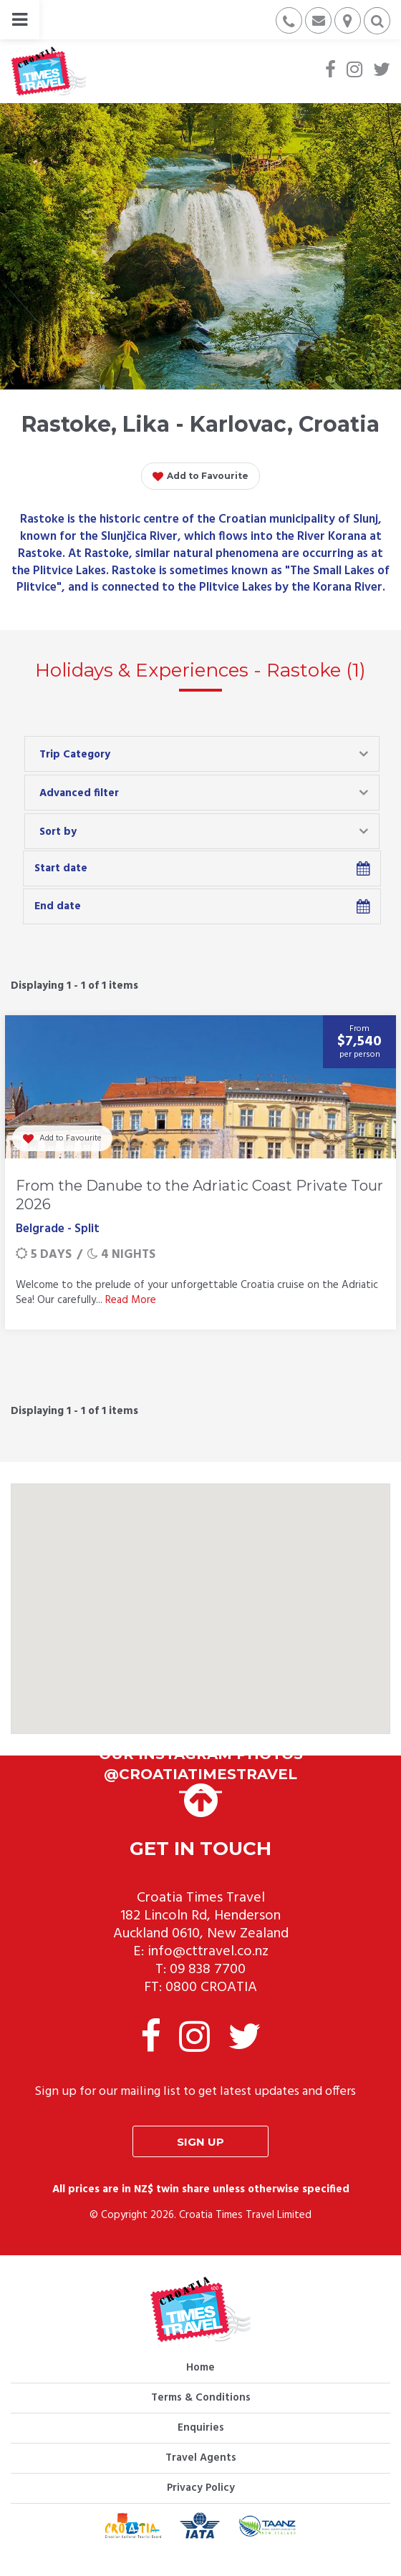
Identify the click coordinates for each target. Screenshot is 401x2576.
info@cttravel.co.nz (208, 1951)
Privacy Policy (201, 2488)
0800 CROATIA (211, 1987)
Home (200, 2367)
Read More (130, 1300)
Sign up (200, 2142)
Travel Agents (200, 2457)
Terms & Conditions (201, 2397)
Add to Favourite (200, 477)
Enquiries (201, 2427)
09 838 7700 (208, 1969)
